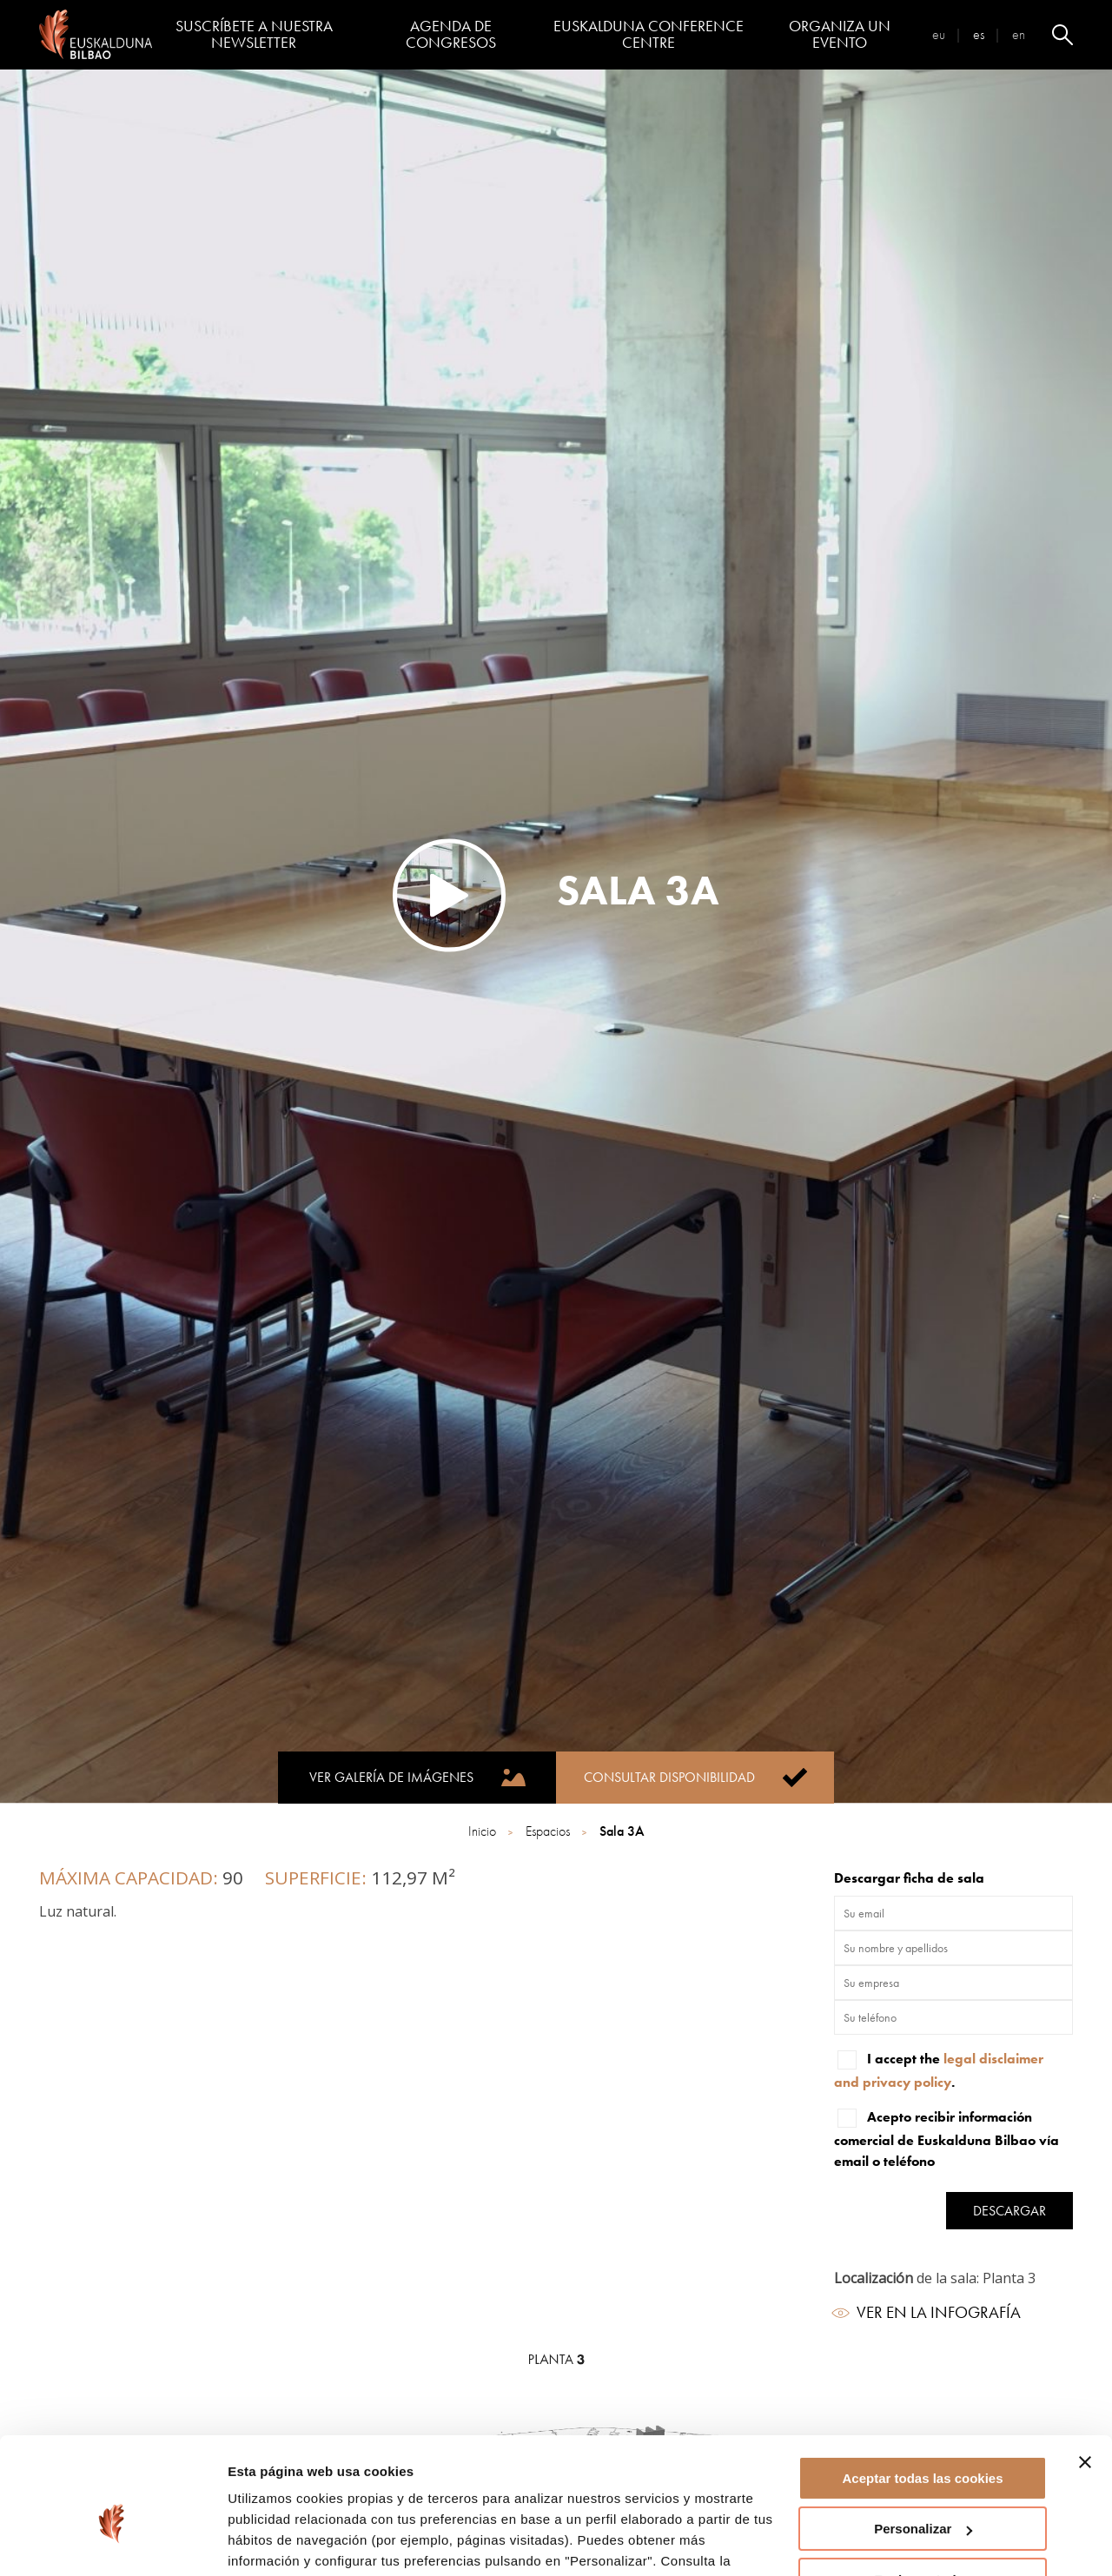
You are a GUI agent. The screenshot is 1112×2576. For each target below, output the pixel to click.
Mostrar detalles (278, 2541)
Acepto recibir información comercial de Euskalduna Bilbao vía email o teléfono (946, 2138)
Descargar (1009, 2211)
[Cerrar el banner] (1085, 2374)
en (1018, 34)
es (978, 34)
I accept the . (938, 2069)
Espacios (549, 1831)
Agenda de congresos (451, 34)
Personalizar (923, 2441)
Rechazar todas (923, 2492)
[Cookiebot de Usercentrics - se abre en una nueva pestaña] (112, 2542)
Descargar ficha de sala (909, 1878)
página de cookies (288, 2494)
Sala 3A (622, 1831)
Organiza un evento (839, 34)
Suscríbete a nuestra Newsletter (254, 34)
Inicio (484, 1831)
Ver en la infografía (927, 2312)
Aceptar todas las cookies (922, 2390)
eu (938, 34)
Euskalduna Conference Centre (648, 34)
